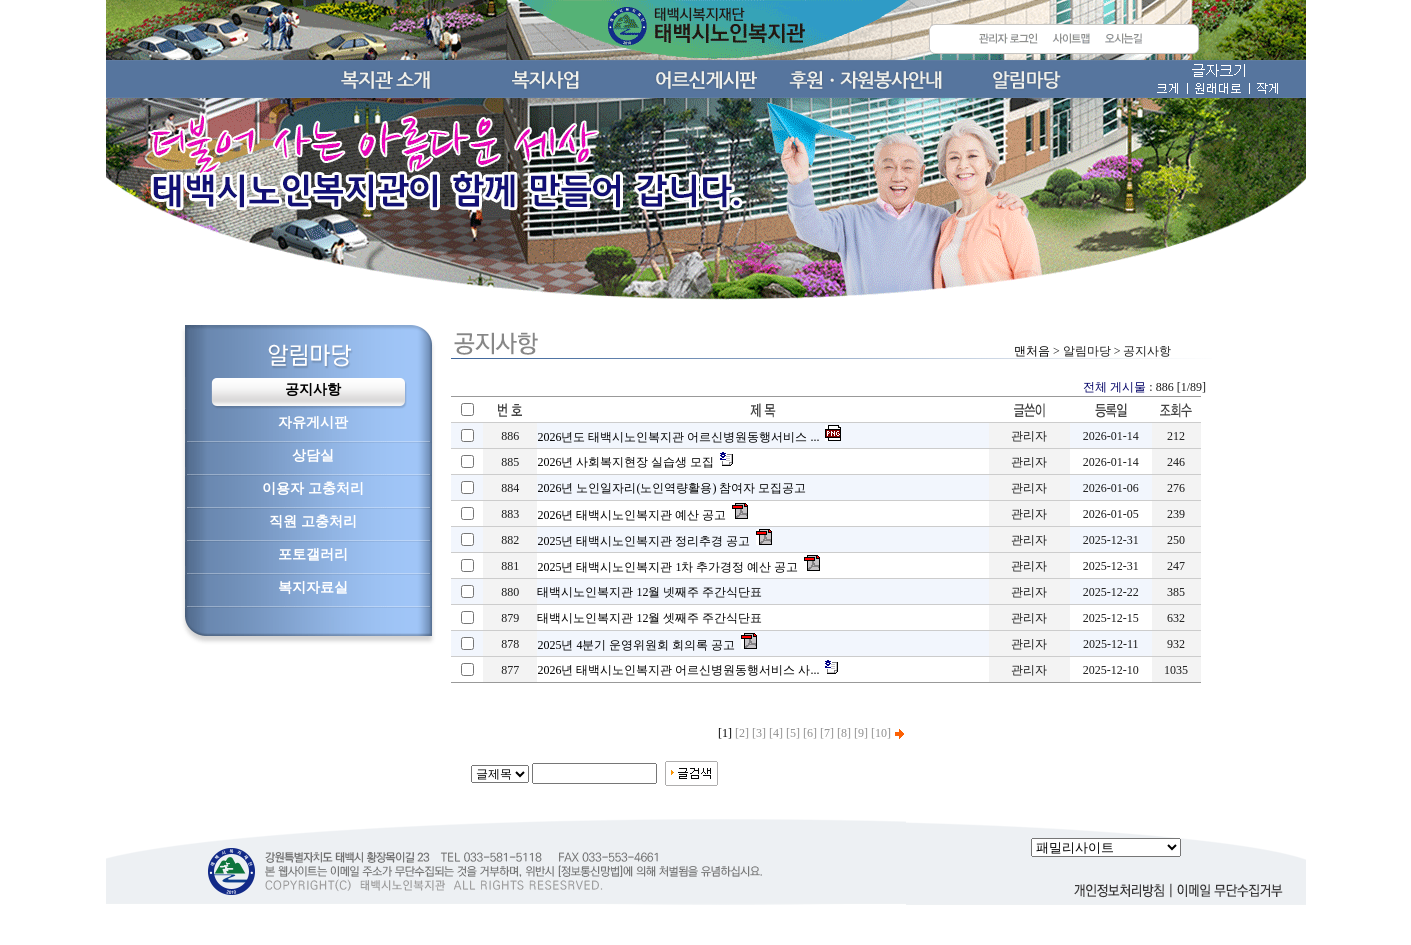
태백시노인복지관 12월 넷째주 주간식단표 (649, 592)
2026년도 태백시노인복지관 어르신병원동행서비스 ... (678, 437)
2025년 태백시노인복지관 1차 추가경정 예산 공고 (667, 567)
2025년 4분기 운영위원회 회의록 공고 (636, 645)
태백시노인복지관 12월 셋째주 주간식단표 (649, 618)
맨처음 (1032, 351)
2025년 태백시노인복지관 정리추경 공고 (643, 541)
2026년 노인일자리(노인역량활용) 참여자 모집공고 (671, 488)
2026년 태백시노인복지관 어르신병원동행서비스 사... (678, 670)
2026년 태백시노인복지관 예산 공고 (631, 515)
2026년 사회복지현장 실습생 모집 (625, 462)
